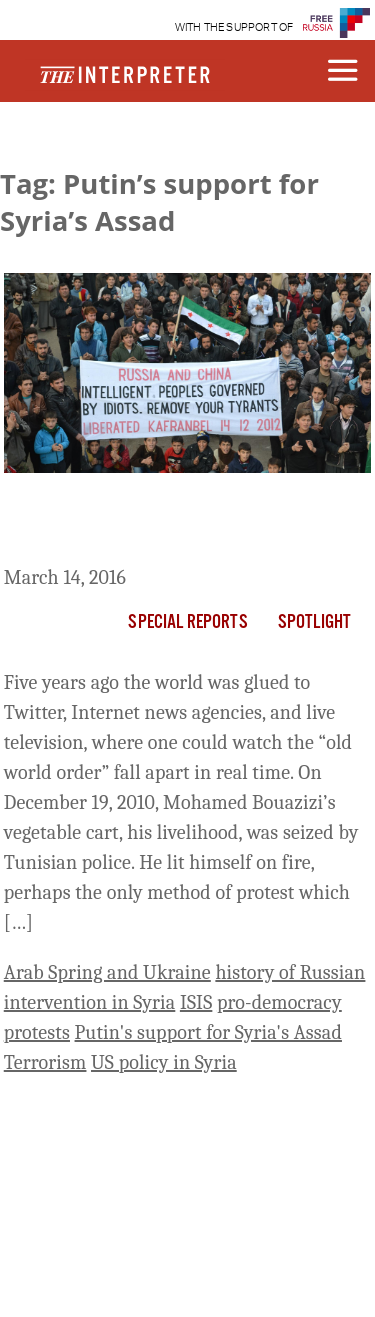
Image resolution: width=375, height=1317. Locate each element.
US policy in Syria (164, 1062)
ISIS (196, 1002)
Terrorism (45, 1062)
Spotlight (314, 623)
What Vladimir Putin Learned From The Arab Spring (174, 523)
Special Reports (187, 623)
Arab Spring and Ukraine (107, 972)
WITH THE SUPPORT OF (234, 27)
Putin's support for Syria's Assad (208, 1032)
